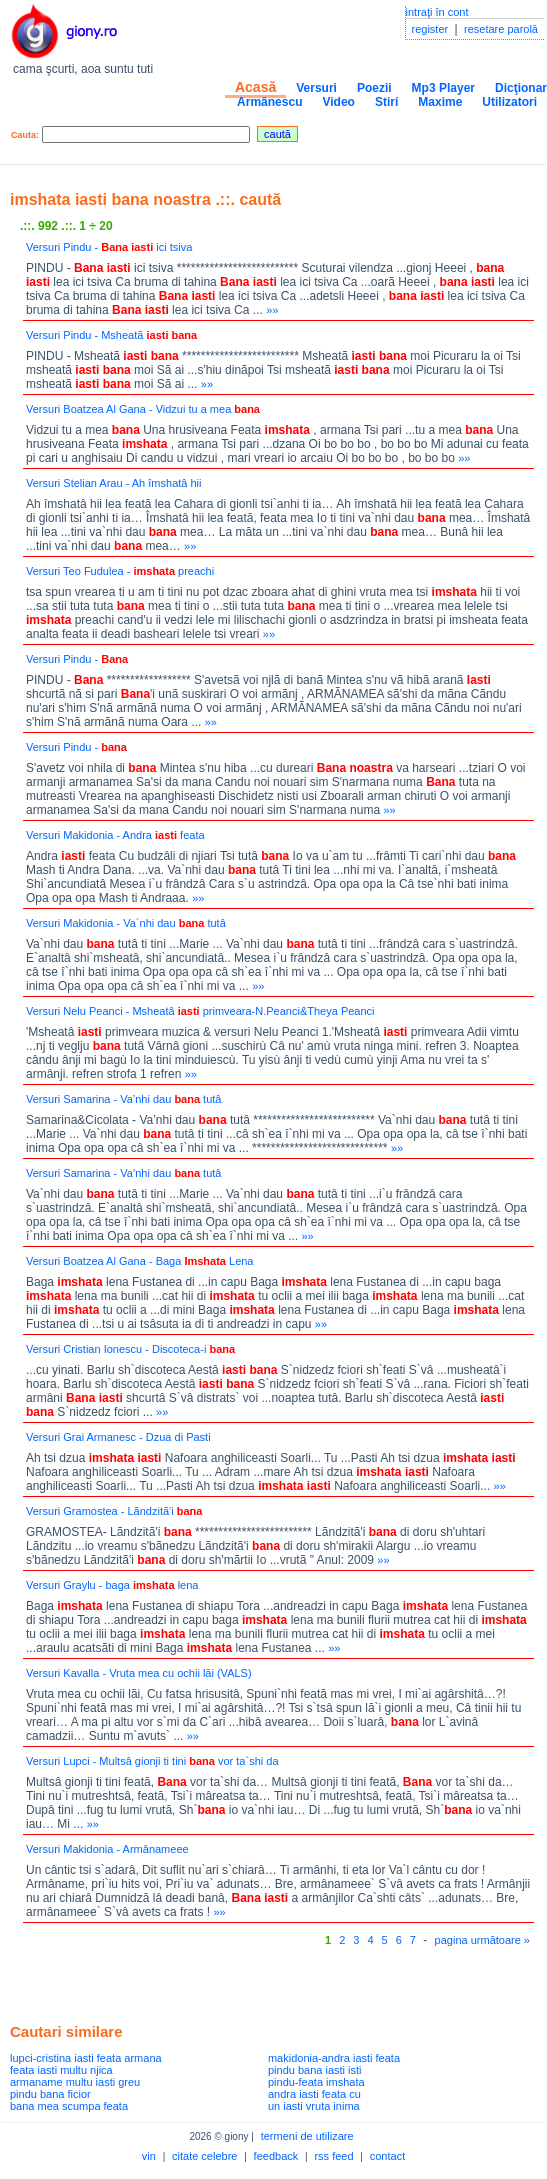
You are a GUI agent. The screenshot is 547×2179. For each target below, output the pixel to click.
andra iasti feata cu (314, 2094)
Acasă (255, 87)
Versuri (316, 88)
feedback (276, 2156)
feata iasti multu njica (61, 2070)
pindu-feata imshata (316, 2082)
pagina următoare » (482, 1940)
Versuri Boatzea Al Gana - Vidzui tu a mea (143, 409)
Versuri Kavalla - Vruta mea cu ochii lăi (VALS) (139, 1673)
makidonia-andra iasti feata (334, 2058)
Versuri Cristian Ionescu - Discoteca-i (130, 1349)
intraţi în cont (437, 12)
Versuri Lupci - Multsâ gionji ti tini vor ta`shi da (152, 1761)
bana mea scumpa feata (69, 2106)
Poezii (374, 88)
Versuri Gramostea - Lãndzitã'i (114, 1511)
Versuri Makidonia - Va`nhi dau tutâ (126, 923)
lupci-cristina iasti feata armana (86, 2058)
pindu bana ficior (50, 2094)
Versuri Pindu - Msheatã (111, 335)
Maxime (440, 102)
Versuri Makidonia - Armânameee (107, 1849)
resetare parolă (501, 29)
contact (387, 2156)
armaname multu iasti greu (75, 2082)
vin (149, 2156)
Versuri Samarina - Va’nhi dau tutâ (123, 1099)
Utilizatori (509, 102)
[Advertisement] (244, 1980)
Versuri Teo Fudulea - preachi (120, 571)
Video (338, 102)
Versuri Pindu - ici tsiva (109, 247)
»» (272, 310)
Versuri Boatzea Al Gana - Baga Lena (139, 1261)
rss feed (333, 2156)
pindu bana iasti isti (315, 2070)
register (430, 29)
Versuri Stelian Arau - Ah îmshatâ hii (113, 483)
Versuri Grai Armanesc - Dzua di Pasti (118, 1437)
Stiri (386, 102)
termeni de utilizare (307, 2136)
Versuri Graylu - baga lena (112, 1585)
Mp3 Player (443, 88)
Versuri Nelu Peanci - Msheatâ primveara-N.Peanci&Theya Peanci (200, 1011)
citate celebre (204, 2156)
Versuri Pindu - (77, 659)
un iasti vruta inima (314, 2106)
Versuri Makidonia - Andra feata (115, 835)
